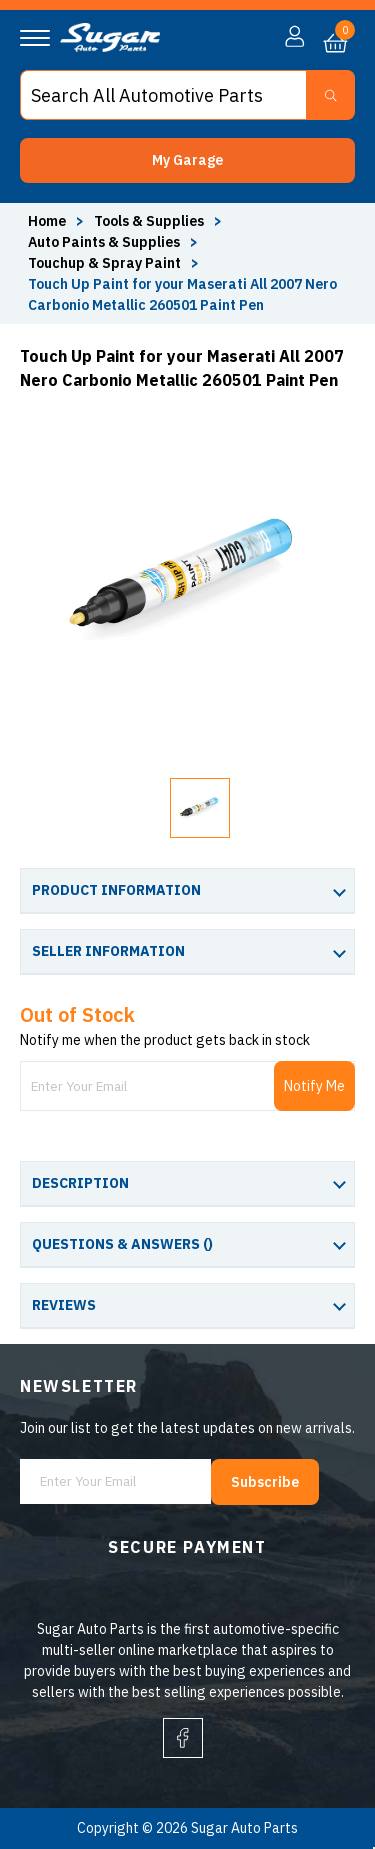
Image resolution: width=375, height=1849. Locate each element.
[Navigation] (35, 38)
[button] (187, 160)
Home (47, 221)
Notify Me (314, 1086)
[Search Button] (330, 95)
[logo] (110, 47)
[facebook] (183, 1738)
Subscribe (265, 1482)
